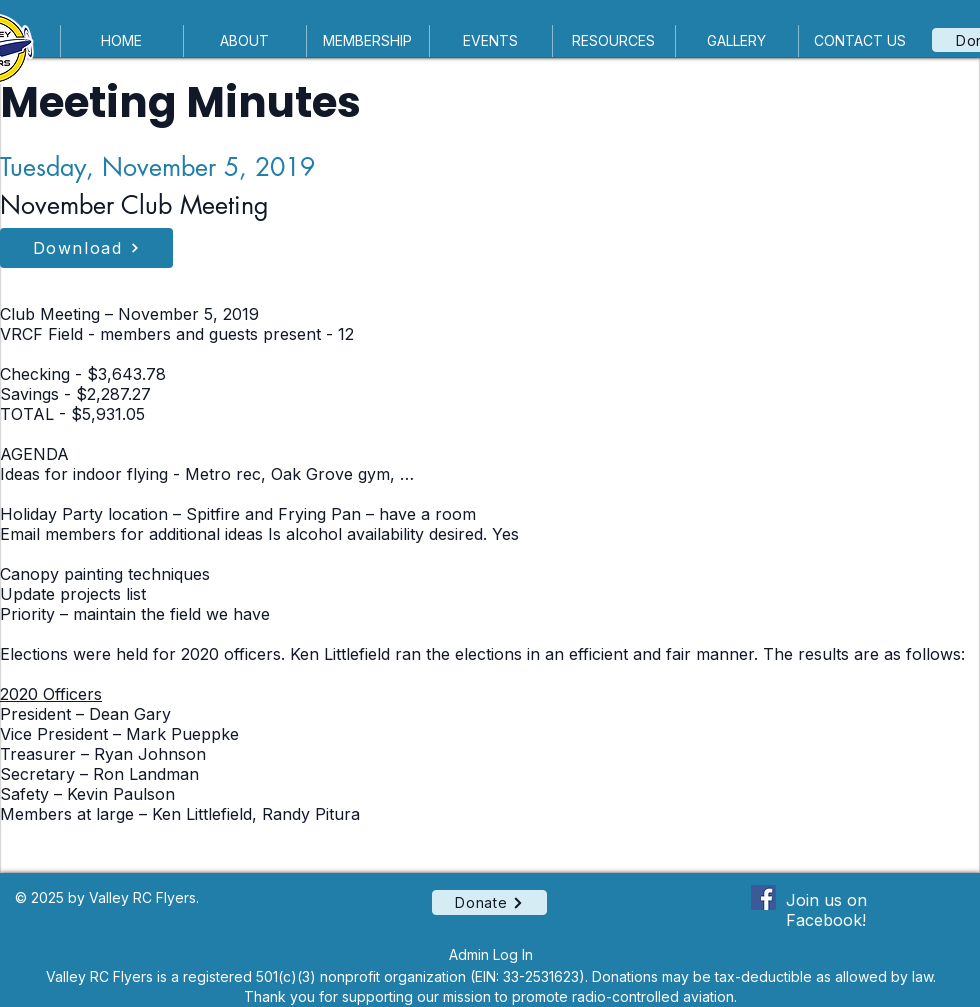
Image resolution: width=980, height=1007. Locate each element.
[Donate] (489, 902)
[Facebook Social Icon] (763, 897)
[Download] (86, 248)
